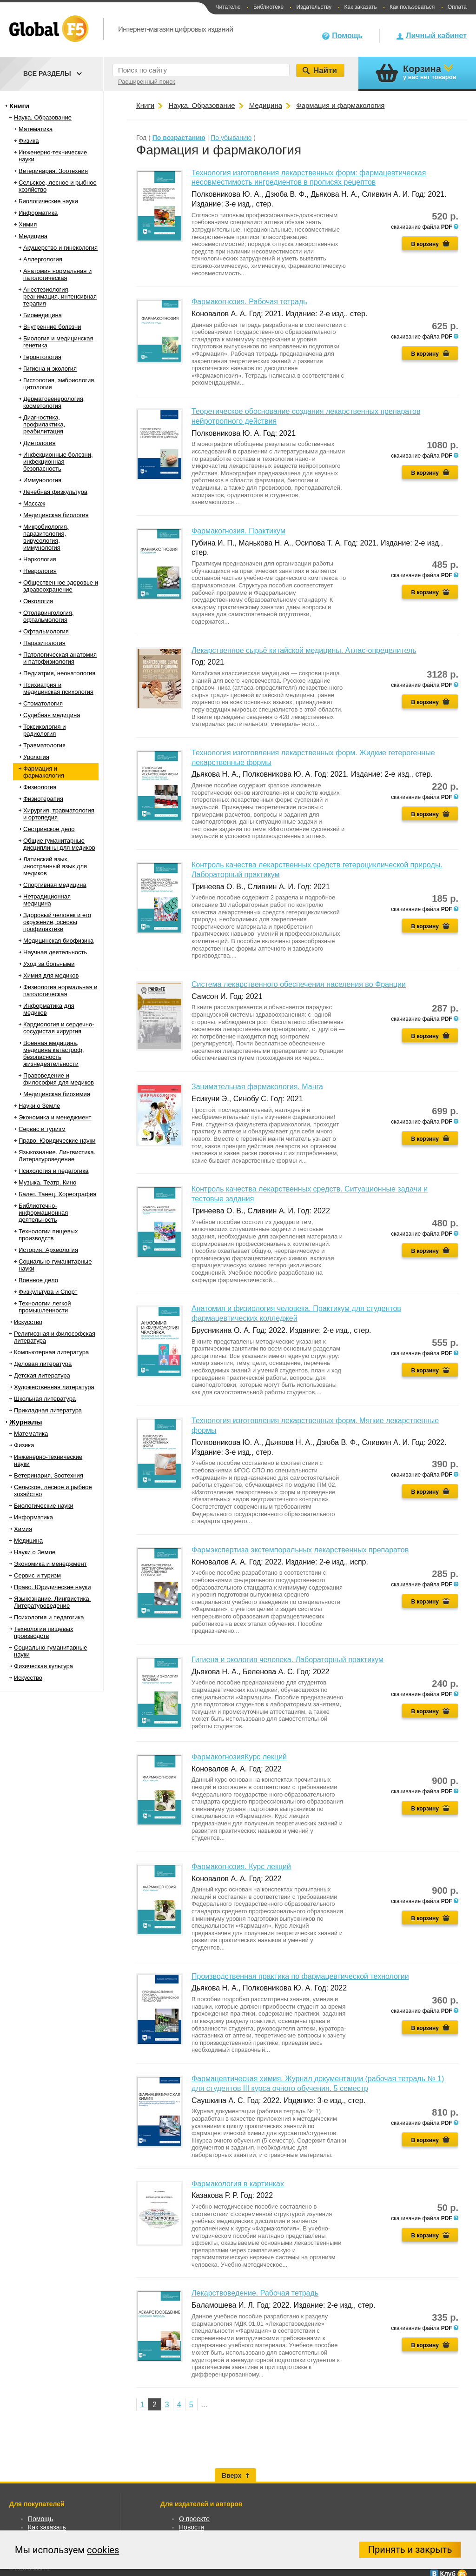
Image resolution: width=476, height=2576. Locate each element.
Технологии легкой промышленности (45, 1307)
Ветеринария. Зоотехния (53, 170)
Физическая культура (43, 1666)
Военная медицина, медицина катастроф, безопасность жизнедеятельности (53, 1053)
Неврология (40, 570)
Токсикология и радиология (44, 730)
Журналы (25, 1422)
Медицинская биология (56, 515)
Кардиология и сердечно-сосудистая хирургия (58, 1028)
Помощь (347, 36)
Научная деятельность (55, 952)
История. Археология (48, 1249)
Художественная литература (54, 1387)
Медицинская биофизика (58, 940)
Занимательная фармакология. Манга (257, 1087)
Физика (29, 140)
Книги (19, 106)
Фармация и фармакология (43, 772)
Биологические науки (48, 201)
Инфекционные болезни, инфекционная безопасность (58, 461)
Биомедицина (42, 315)
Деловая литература (43, 1363)
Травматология (44, 745)
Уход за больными (48, 963)
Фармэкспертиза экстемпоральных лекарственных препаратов (300, 1550)
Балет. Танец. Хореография (57, 1194)
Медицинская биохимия (56, 1094)
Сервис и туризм (42, 1128)
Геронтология (42, 356)
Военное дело (38, 1280)
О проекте (194, 2519)
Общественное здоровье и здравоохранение (60, 586)
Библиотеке (268, 7)
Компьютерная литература (51, 1352)
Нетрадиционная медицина (47, 900)
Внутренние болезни (52, 326)
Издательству (313, 7)
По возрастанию (178, 137)
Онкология (38, 601)
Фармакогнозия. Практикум (238, 531)
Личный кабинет (436, 36)
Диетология (39, 442)
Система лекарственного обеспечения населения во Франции (299, 984)
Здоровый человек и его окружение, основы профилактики (57, 922)
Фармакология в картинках (238, 2184)
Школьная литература (45, 1398)
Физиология (39, 787)
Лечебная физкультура (55, 491)
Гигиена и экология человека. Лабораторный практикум (287, 1660)
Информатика (38, 212)
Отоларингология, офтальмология (48, 616)
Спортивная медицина (54, 884)
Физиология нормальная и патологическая (60, 991)
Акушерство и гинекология (60, 247)
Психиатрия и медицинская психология (58, 688)
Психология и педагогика (54, 1170)
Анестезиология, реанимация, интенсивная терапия (60, 296)
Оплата (457, 7)
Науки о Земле (39, 1105)
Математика (36, 129)
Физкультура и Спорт (48, 1291)
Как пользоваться (412, 7)
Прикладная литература (48, 1410)
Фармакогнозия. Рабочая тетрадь (249, 302)
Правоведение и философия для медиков (58, 1079)
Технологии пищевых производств (48, 1235)
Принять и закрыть (410, 2549)
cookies (103, 2550)
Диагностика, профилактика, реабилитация (44, 424)
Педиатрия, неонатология (59, 673)
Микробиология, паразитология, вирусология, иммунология (46, 537)
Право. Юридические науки (57, 1140)
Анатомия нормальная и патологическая (57, 274)
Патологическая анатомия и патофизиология (60, 658)
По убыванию (231, 137)
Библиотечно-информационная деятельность (43, 1212)
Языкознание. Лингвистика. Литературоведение (57, 1156)
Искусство (28, 1321)
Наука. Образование (43, 117)
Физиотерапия (43, 798)
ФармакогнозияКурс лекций (239, 1757)
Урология (36, 756)
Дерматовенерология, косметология (54, 402)
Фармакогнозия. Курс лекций (241, 1866)
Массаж (34, 503)
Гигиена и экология (50, 368)
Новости (191, 2527)
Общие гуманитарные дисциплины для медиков (59, 844)
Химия (28, 224)
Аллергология (42, 259)
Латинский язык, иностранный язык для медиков (55, 866)
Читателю (227, 7)
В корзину (425, 244)
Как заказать (360, 7)
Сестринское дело (49, 828)
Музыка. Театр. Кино (47, 1182)
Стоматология (43, 703)
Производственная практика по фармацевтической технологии (300, 1976)
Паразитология (44, 642)
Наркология (39, 559)
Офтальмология (46, 631)
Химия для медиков (51, 975)
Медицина (33, 236)
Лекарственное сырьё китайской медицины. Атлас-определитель (304, 650)
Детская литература (42, 1375)
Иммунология (42, 480)
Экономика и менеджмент (55, 1117)
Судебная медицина (51, 715)
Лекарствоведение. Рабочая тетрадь (255, 2293)
